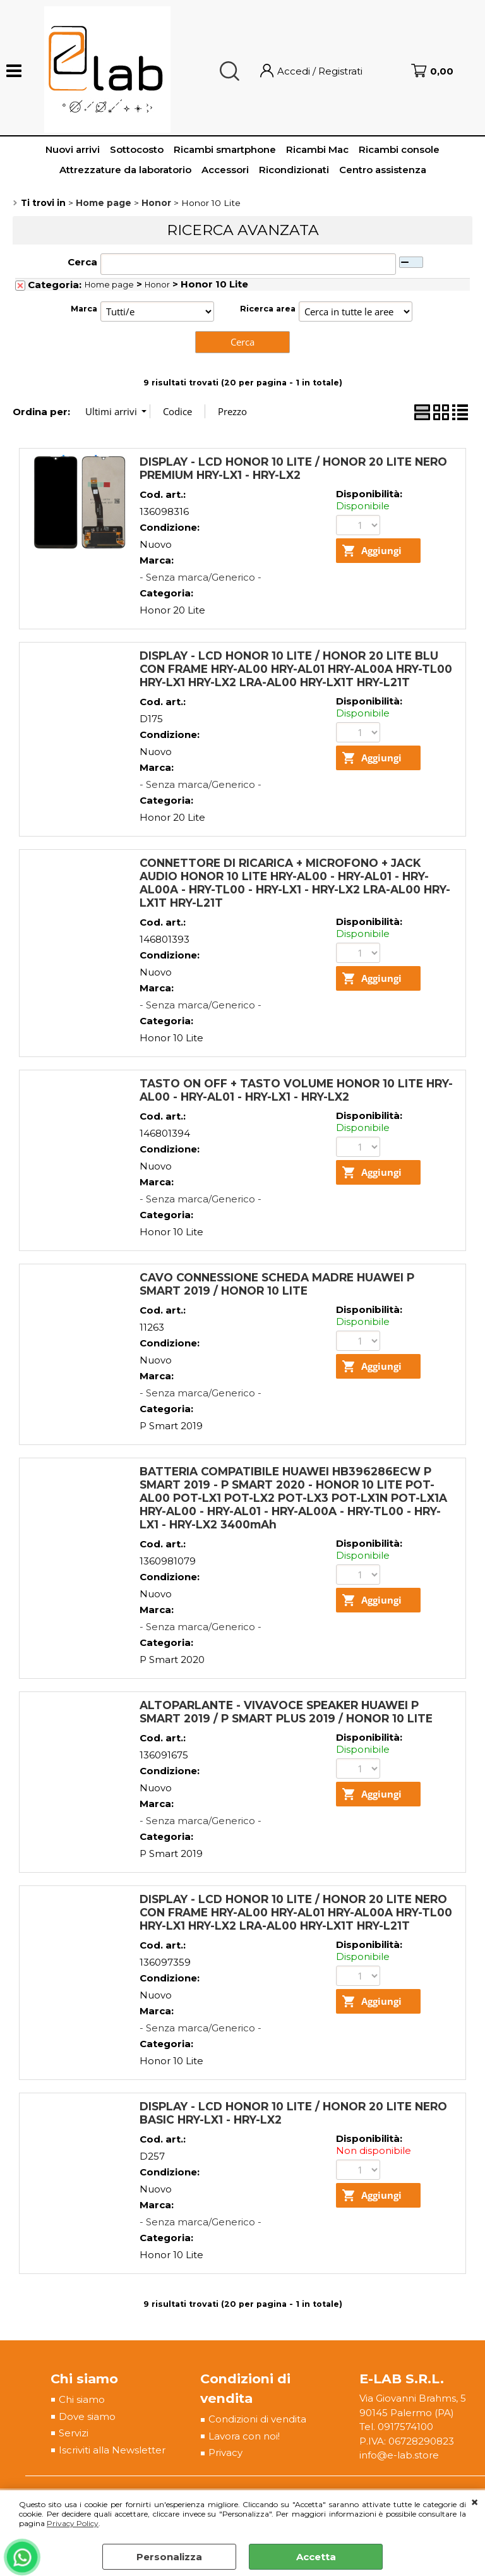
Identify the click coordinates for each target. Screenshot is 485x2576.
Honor (157, 284)
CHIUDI (474, 2502)
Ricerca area (268, 308)
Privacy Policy (73, 2523)
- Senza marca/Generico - (200, 577)
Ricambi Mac (317, 149)
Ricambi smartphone (225, 149)
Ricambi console (399, 149)
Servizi (73, 2433)
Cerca (82, 262)
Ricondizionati (294, 170)
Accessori (225, 170)
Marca (84, 308)
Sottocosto (137, 149)
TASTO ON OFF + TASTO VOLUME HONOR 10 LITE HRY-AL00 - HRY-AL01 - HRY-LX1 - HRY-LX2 (296, 1090)
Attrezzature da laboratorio (125, 170)
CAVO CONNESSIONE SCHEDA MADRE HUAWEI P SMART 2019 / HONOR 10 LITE (277, 1284)
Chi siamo (82, 2399)
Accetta (316, 2557)
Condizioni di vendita (257, 2419)
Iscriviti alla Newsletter (112, 2450)
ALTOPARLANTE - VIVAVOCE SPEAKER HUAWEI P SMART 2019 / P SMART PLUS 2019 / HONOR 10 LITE (286, 1711)
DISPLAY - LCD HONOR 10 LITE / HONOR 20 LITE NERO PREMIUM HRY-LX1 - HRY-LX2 (293, 468)
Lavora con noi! (244, 2436)
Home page (109, 284)
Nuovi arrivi (72, 149)
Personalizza (169, 2557)
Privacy (225, 2452)
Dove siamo (87, 2416)
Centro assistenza (382, 170)
